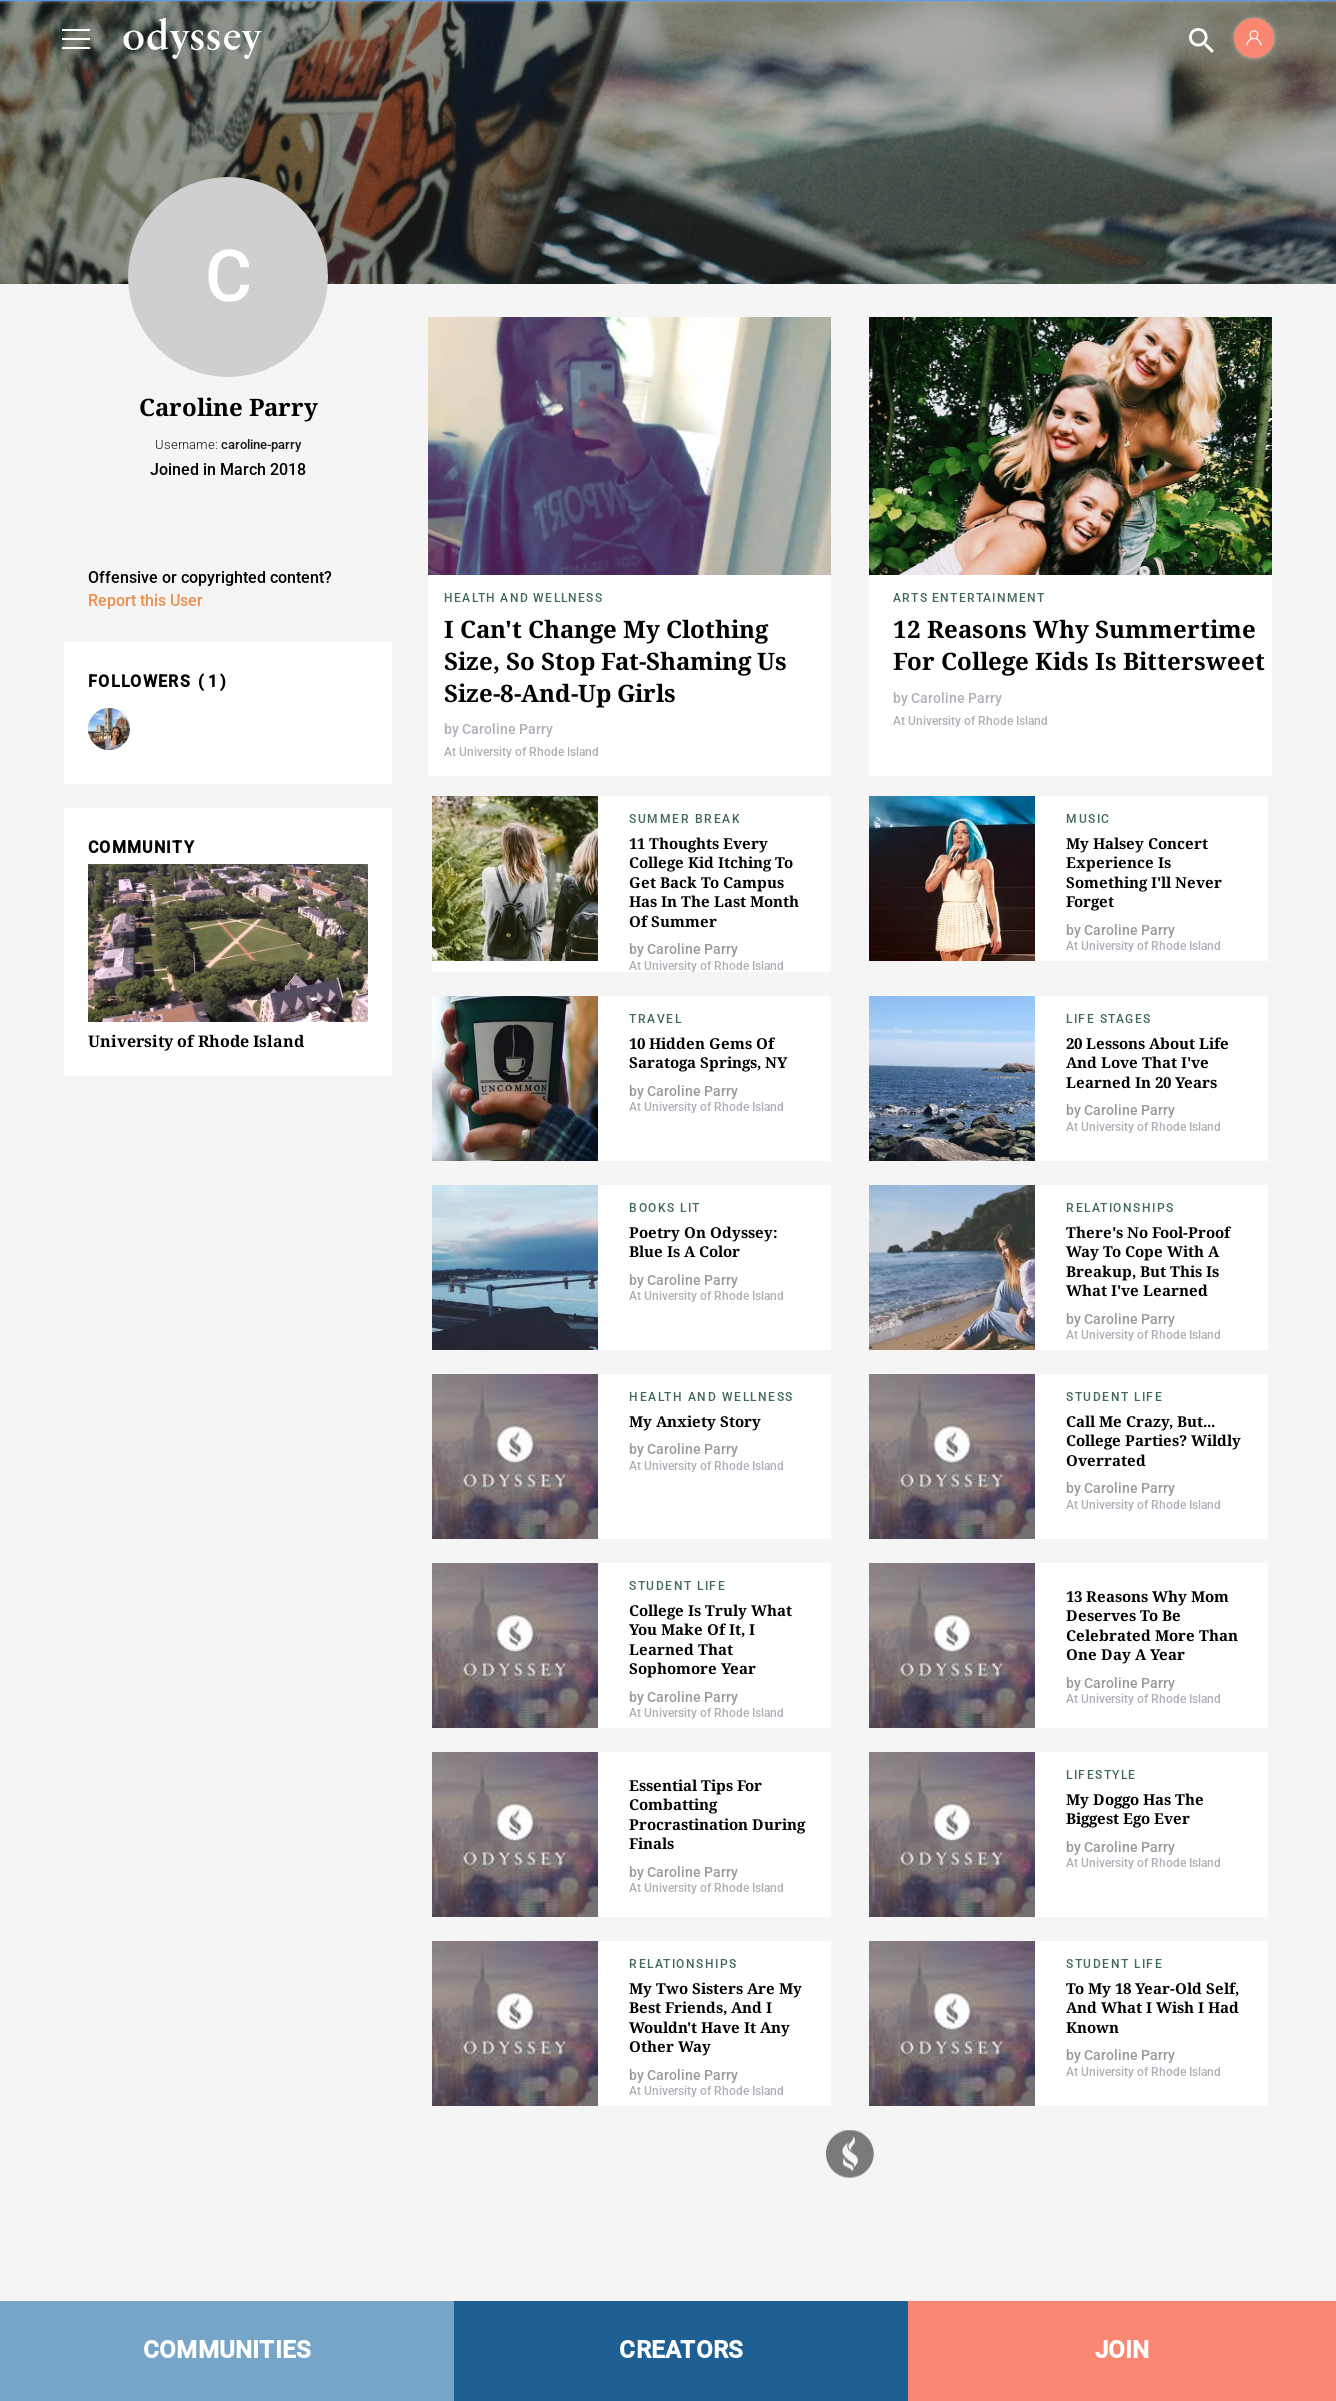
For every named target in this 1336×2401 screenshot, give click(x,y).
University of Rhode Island (196, 1041)
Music (1088, 819)
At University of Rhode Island (521, 752)
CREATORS (681, 2350)
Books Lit (665, 1208)
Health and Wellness (523, 598)
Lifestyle (1101, 1775)
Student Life (1114, 1397)
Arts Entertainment (969, 598)
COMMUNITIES (227, 2350)
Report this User (145, 600)
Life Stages (1109, 1019)
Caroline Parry (507, 729)
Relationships (1120, 1208)
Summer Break (685, 819)
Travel (655, 1019)
